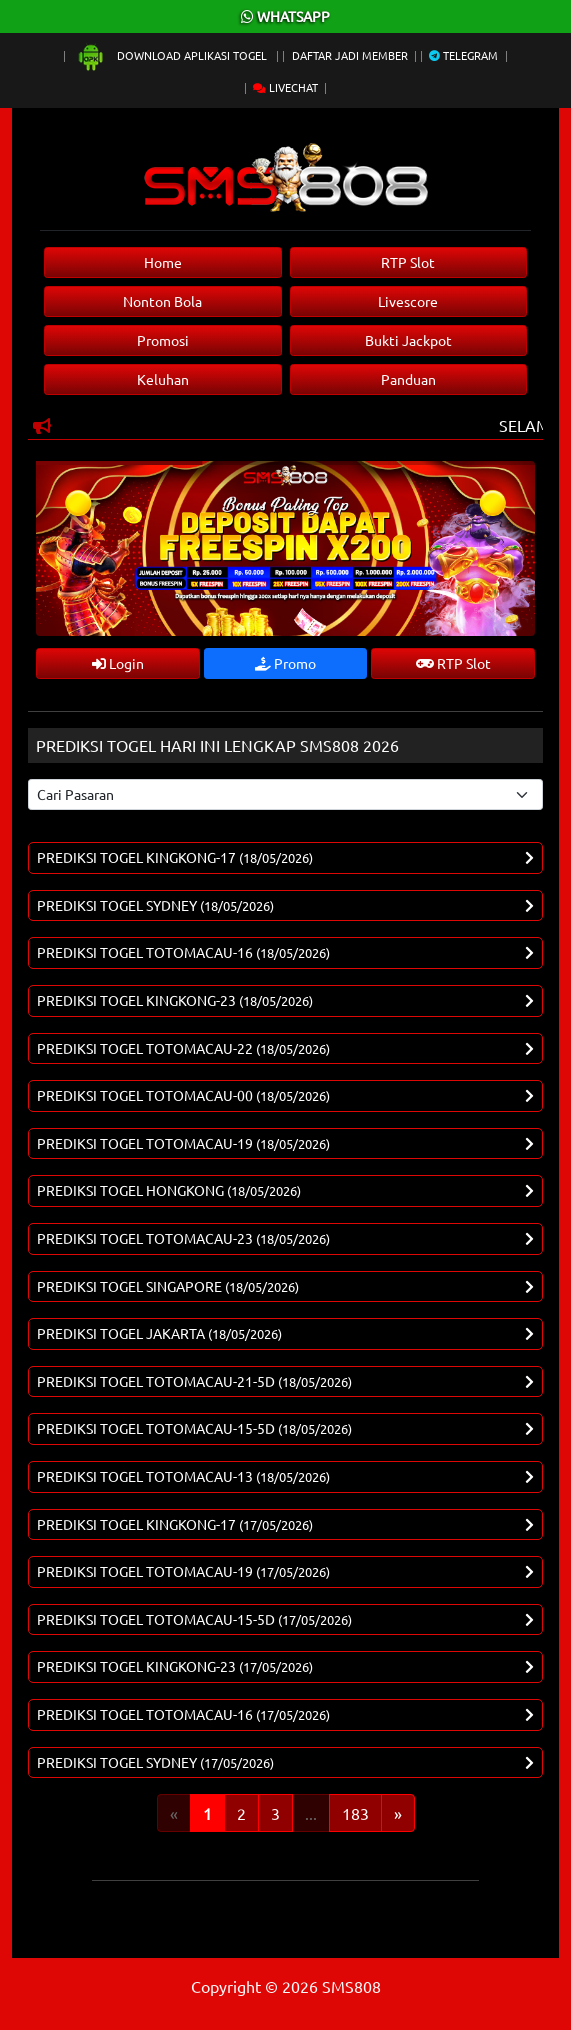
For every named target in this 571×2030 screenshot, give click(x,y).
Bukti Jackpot (408, 340)
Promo (285, 663)
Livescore (408, 301)
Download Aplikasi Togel (173, 55)
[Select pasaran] (285, 794)
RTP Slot (408, 262)
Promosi (163, 340)
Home (163, 262)
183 (355, 1813)
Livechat (285, 87)
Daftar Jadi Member (350, 55)
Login (118, 663)
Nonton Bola (162, 301)
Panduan (408, 379)
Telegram (463, 55)
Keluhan (163, 379)
